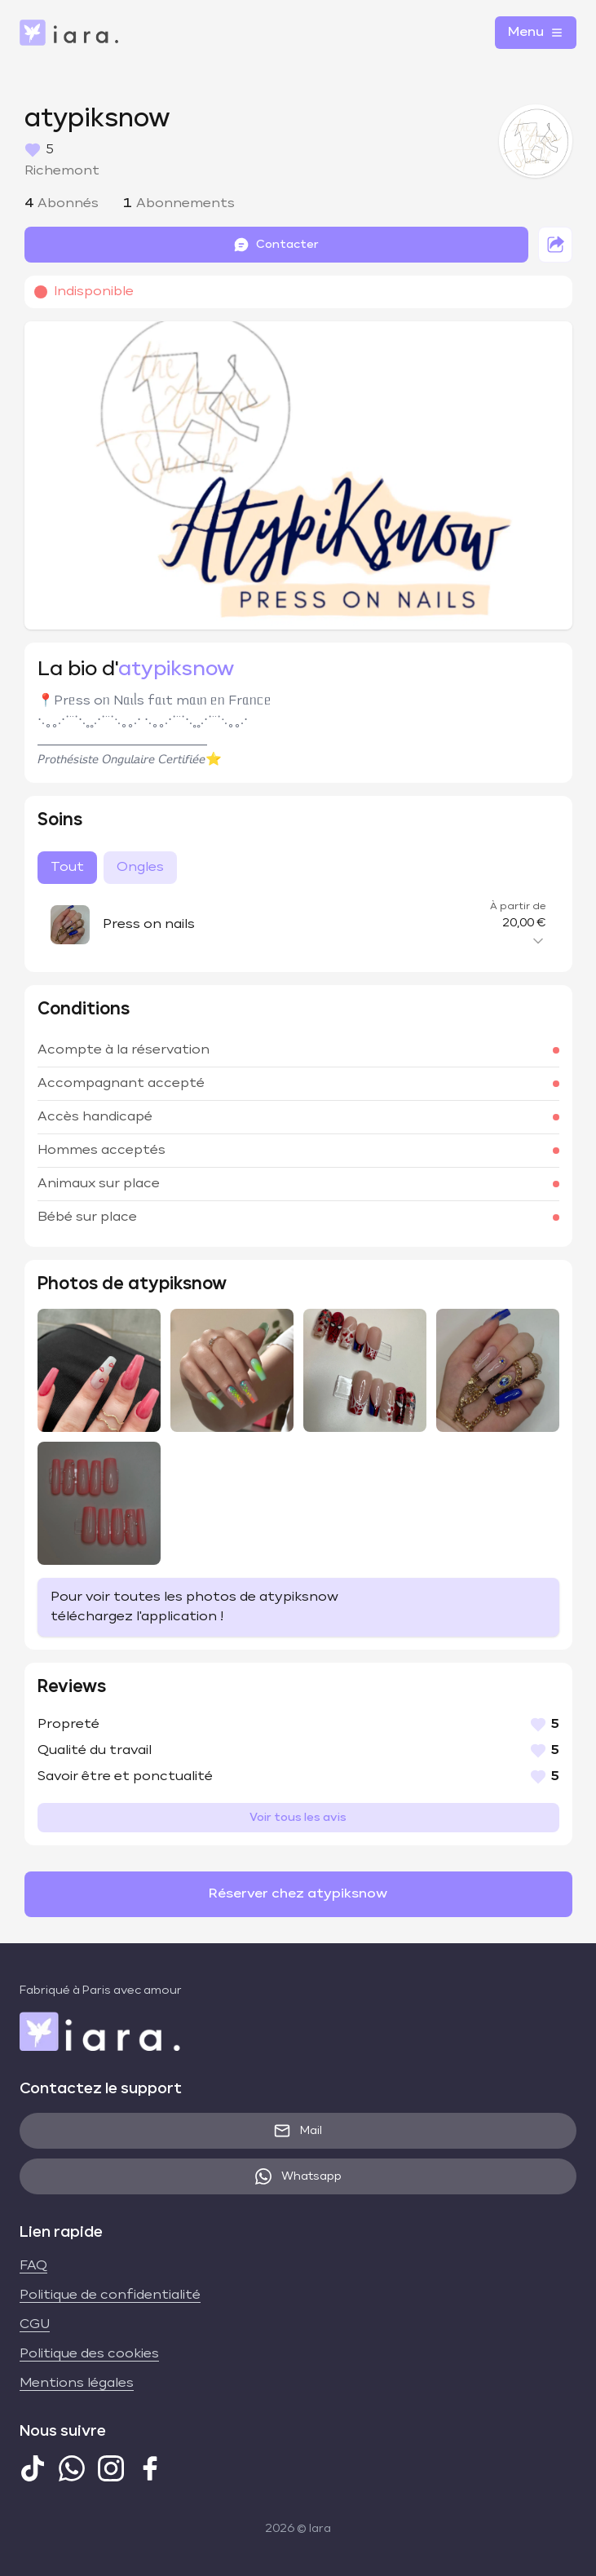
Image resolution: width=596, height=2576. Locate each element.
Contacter (276, 244)
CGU (35, 2324)
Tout (67, 867)
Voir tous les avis (298, 1817)
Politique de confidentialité (110, 2295)
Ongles (140, 867)
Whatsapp (298, 2176)
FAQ (33, 2266)
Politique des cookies (89, 2354)
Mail (298, 2131)
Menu (535, 32)
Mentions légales (77, 2383)
